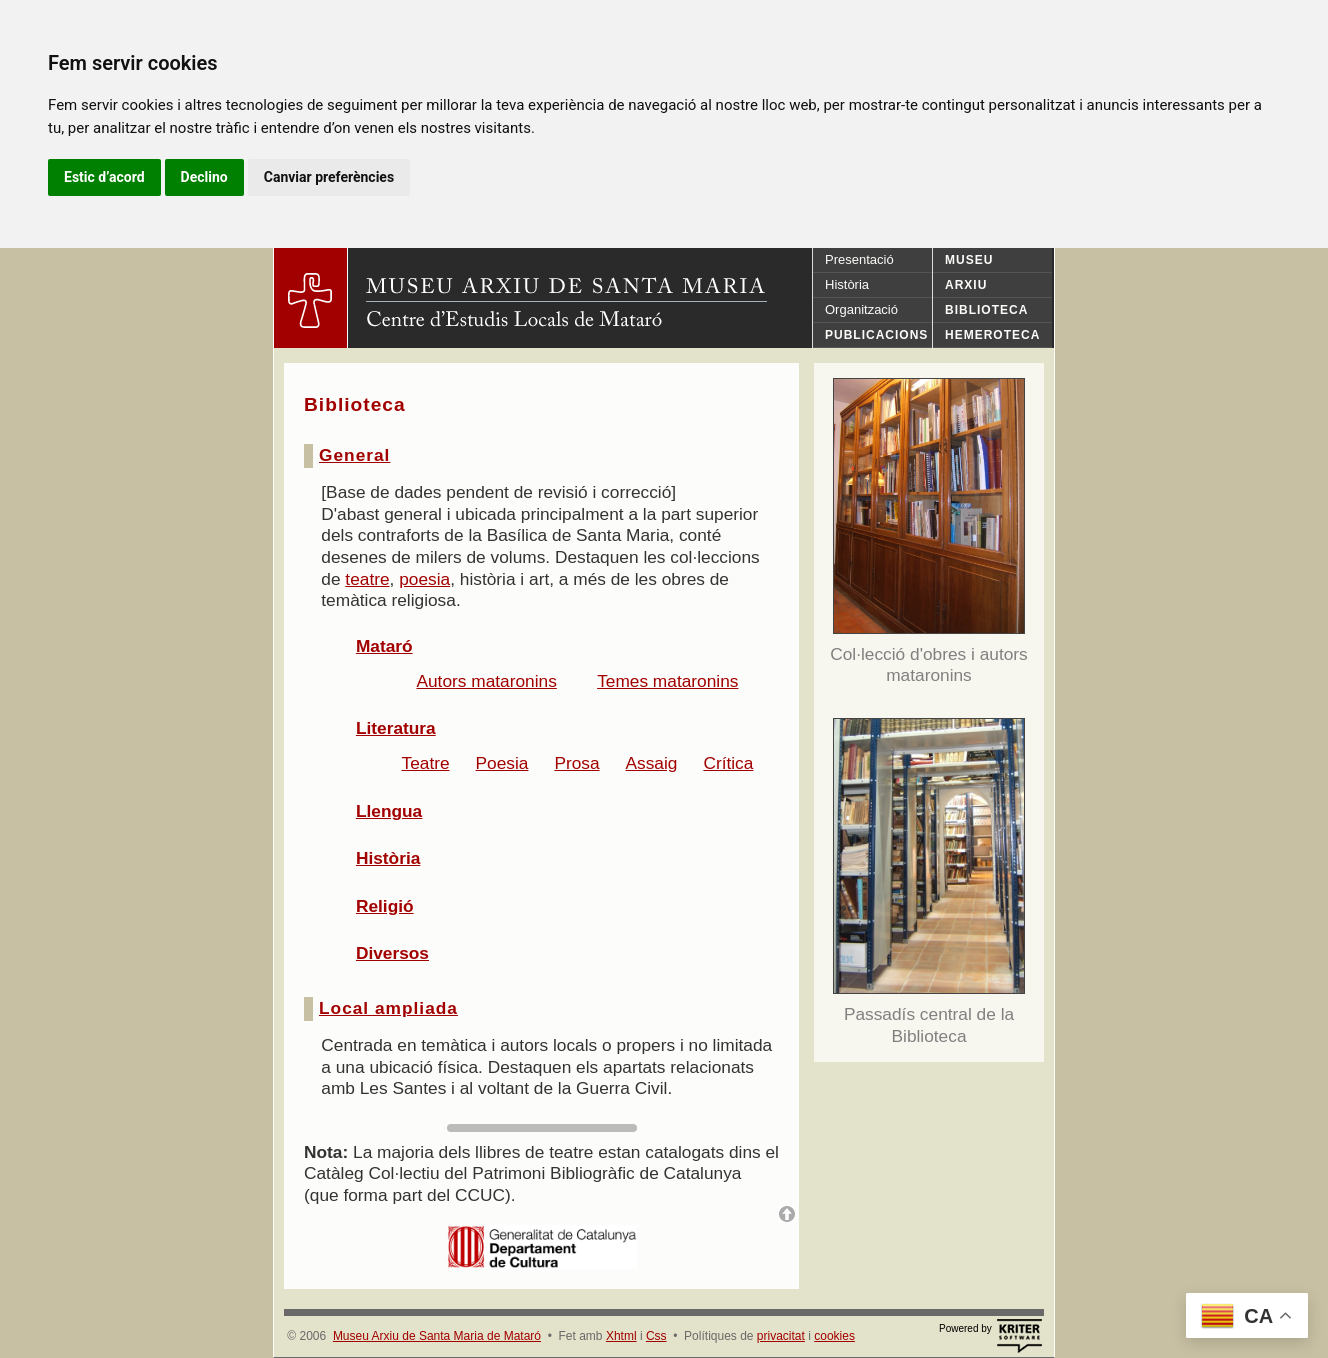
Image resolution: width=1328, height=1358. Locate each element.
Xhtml (621, 1336)
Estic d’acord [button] (104, 177)
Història (847, 284)
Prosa (576, 763)
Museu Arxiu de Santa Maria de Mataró (437, 1336)
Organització (861, 309)
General (354, 455)
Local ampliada (388, 1008)
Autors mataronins (486, 681)
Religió (385, 906)
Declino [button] (204, 177)
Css (656, 1336)
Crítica (728, 763)
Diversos (392, 953)
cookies (834, 1336)
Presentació (859, 259)
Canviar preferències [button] (329, 177)
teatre (367, 579)
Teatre (426, 763)
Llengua (389, 811)
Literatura (396, 728)
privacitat (781, 1336)
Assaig (652, 763)
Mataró (384, 646)
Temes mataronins (667, 681)
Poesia (502, 763)
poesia (424, 579)
